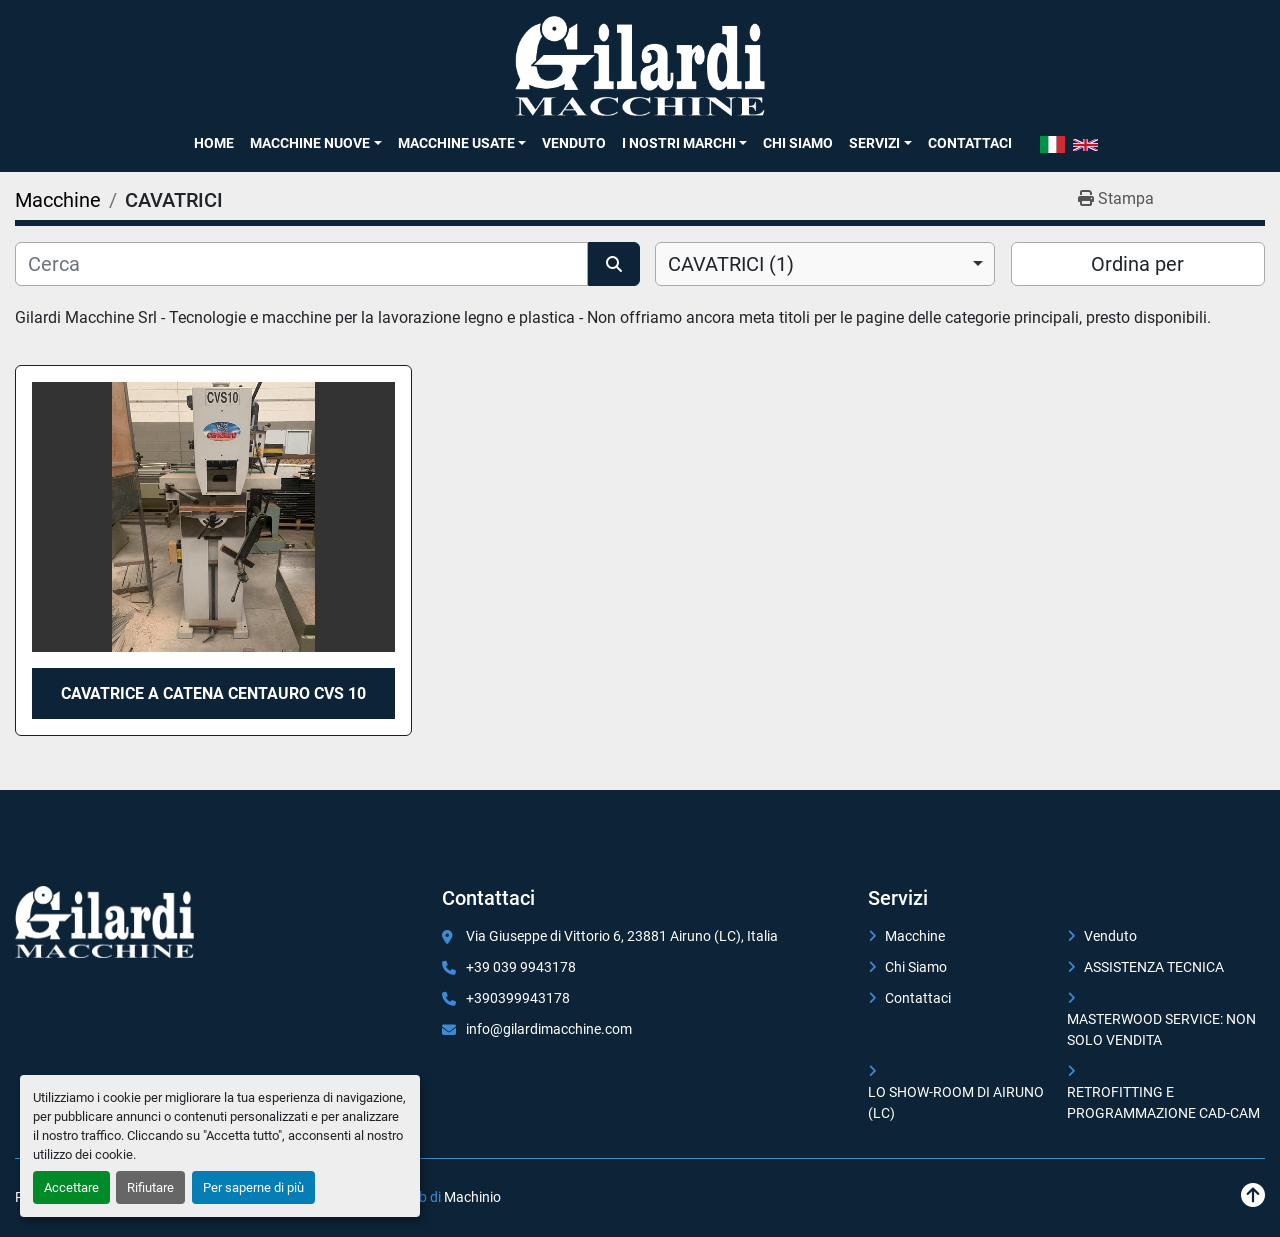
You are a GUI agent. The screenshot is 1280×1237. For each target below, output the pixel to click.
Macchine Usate (456, 143)
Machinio (472, 1197)
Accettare (71, 1187)
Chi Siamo (798, 143)
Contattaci (970, 143)
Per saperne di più (253, 1187)
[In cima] (1253, 1195)
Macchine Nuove (310, 143)
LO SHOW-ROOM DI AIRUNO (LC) (956, 1102)
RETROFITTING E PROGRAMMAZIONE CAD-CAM (1163, 1102)
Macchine (915, 936)
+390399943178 (518, 998)
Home (214, 143)
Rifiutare (150, 1187)
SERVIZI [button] (874, 143)
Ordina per (1137, 264)
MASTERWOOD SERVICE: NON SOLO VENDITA (1161, 1029)
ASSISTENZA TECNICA (1154, 967)
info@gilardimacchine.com (549, 1029)
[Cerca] (301, 264)
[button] (315, 143)
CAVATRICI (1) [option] (731, 264)
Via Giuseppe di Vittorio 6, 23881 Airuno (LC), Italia (622, 936)
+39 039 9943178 (521, 967)
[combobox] (825, 264)
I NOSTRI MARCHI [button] (679, 143)
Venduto (574, 143)
